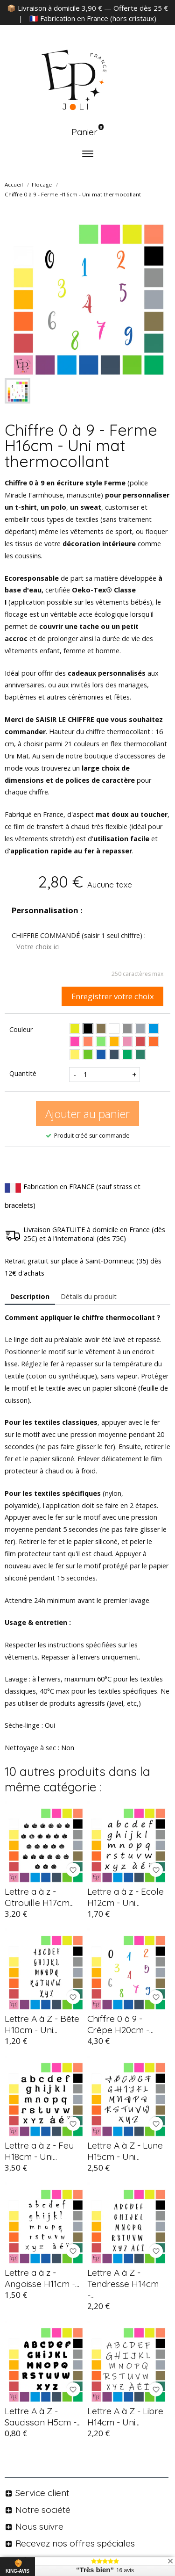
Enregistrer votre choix (112, 996)
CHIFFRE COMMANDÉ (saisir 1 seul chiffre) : (79, 935)
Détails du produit (89, 1296)
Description (29, 1296)
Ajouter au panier (87, 1113)
